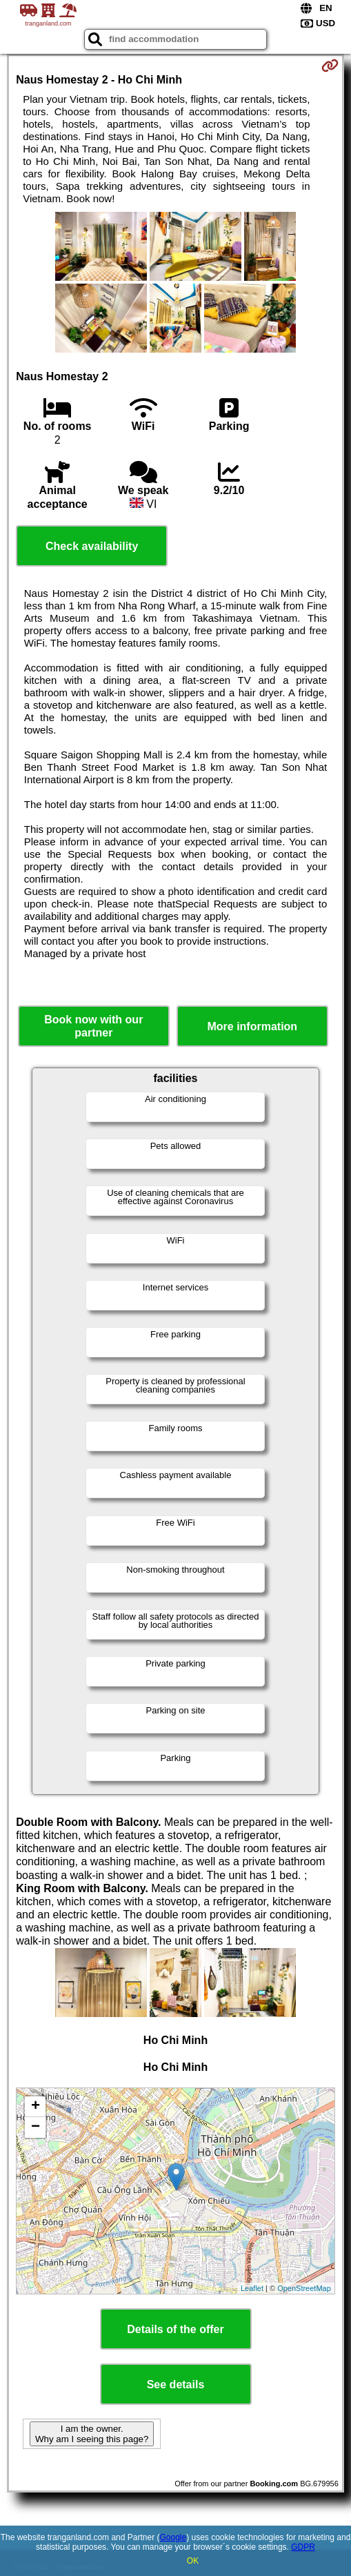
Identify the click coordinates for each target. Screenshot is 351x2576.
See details (176, 2384)
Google (172, 2537)
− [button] (35, 2127)
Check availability (92, 546)
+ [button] (35, 2106)
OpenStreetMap (304, 2288)
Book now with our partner (93, 1026)
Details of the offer (175, 2329)
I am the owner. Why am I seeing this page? (91, 2433)
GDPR (303, 2547)
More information (252, 1026)
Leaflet (252, 2288)
